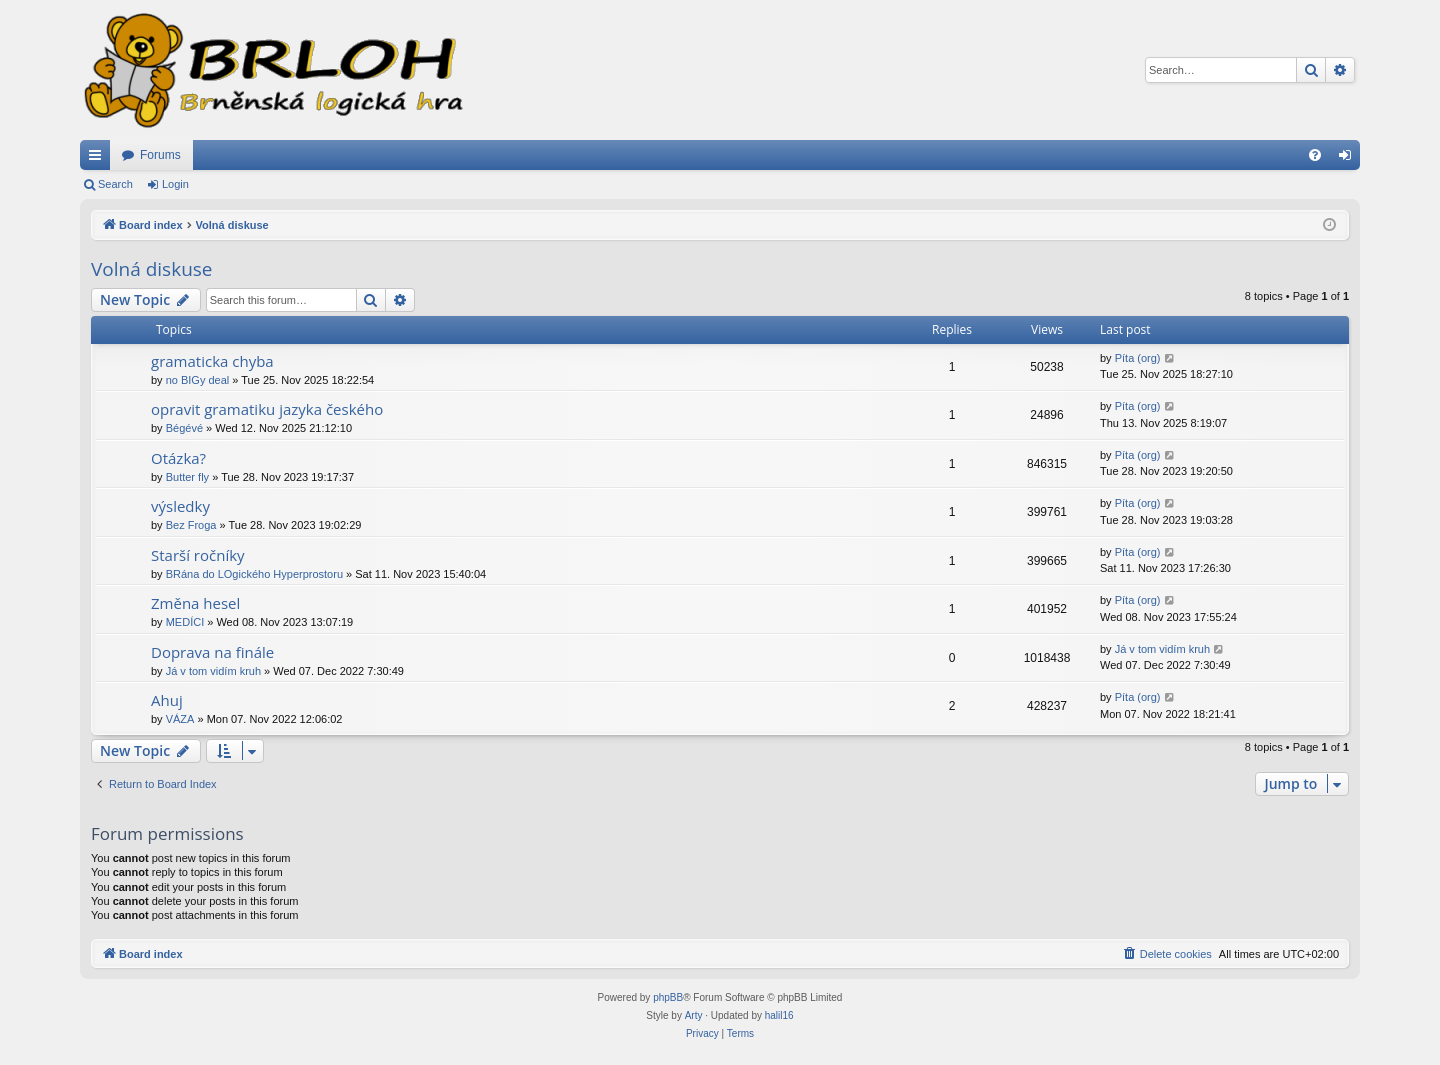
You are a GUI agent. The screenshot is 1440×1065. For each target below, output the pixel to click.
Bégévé (184, 428)
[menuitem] (1315, 155)
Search (115, 184)
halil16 (779, 1015)
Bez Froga (191, 525)
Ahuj (167, 700)
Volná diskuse (152, 269)
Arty (694, 1015)
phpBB (668, 997)
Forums (160, 155)
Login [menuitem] (1349, 159)
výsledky (180, 506)
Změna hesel (195, 603)
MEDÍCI (185, 622)
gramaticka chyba (212, 361)
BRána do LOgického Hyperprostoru (254, 574)
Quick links (99, 159)
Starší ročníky (198, 555)
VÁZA (180, 719)
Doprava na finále (212, 652)
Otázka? (178, 458)
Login (175, 184)
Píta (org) (1138, 358)
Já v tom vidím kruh (213, 671)
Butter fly (187, 477)
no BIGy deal (198, 380)
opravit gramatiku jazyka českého (267, 409)
